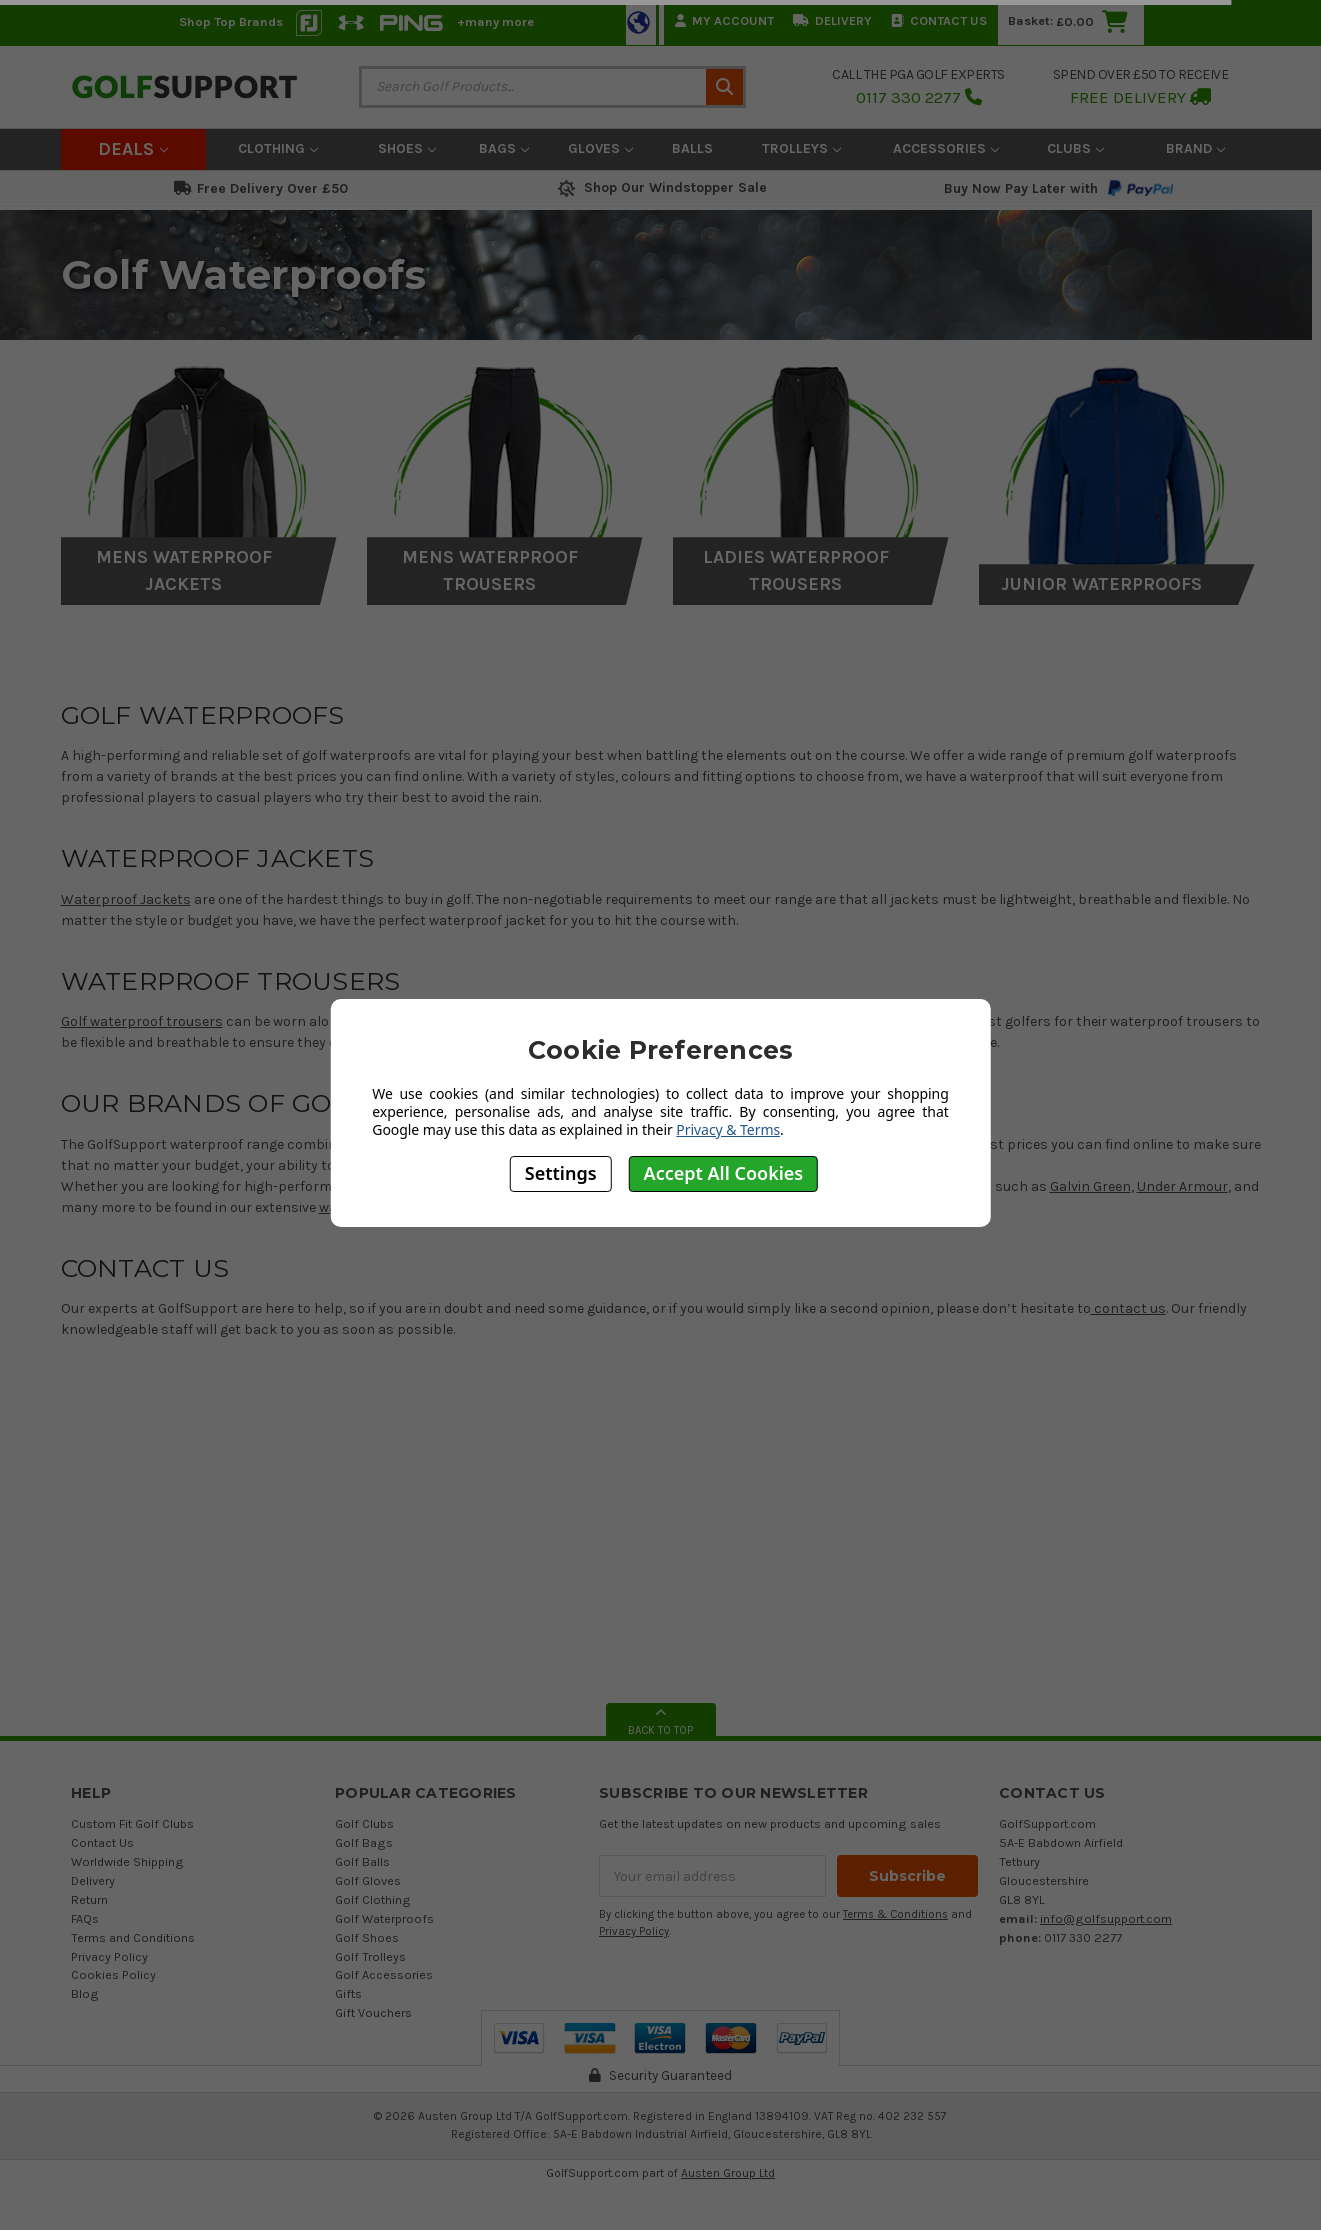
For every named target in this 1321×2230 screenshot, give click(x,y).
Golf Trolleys (370, 1956)
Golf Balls (362, 1861)
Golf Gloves (368, 1880)
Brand (1195, 148)
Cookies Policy (113, 1974)
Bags (504, 148)
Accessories (946, 148)
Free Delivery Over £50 (261, 188)
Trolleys (801, 148)
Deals (133, 149)
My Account (724, 20)
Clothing (278, 148)
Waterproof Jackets (126, 899)
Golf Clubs (364, 1823)
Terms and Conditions (133, 1937)
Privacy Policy (109, 1956)
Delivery (832, 20)
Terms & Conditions (895, 1914)
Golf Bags (364, 1842)
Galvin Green (1090, 1186)
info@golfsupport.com (1106, 1918)
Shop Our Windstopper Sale (660, 187)
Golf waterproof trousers (142, 1021)
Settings (561, 1173)
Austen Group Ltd (728, 2173)
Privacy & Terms (728, 1129)
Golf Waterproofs (384, 1918)
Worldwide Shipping (127, 1861)
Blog (85, 1993)
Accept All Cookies (724, 1173)
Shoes (407, 148)
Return (89, 1899)
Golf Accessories (384, 1974)
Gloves (600, 148)
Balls (692, 148)
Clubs (1075, 148)
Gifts (348, 1993)
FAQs (85, 1918)
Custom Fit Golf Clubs (132, 1823)
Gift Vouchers (373, 2012)
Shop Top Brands (231, 21)
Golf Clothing (373, 1899)
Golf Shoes (367, 1937)
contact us (1128, 1308)
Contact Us (939, 20)
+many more (495, 21)
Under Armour (1182, 1186)
